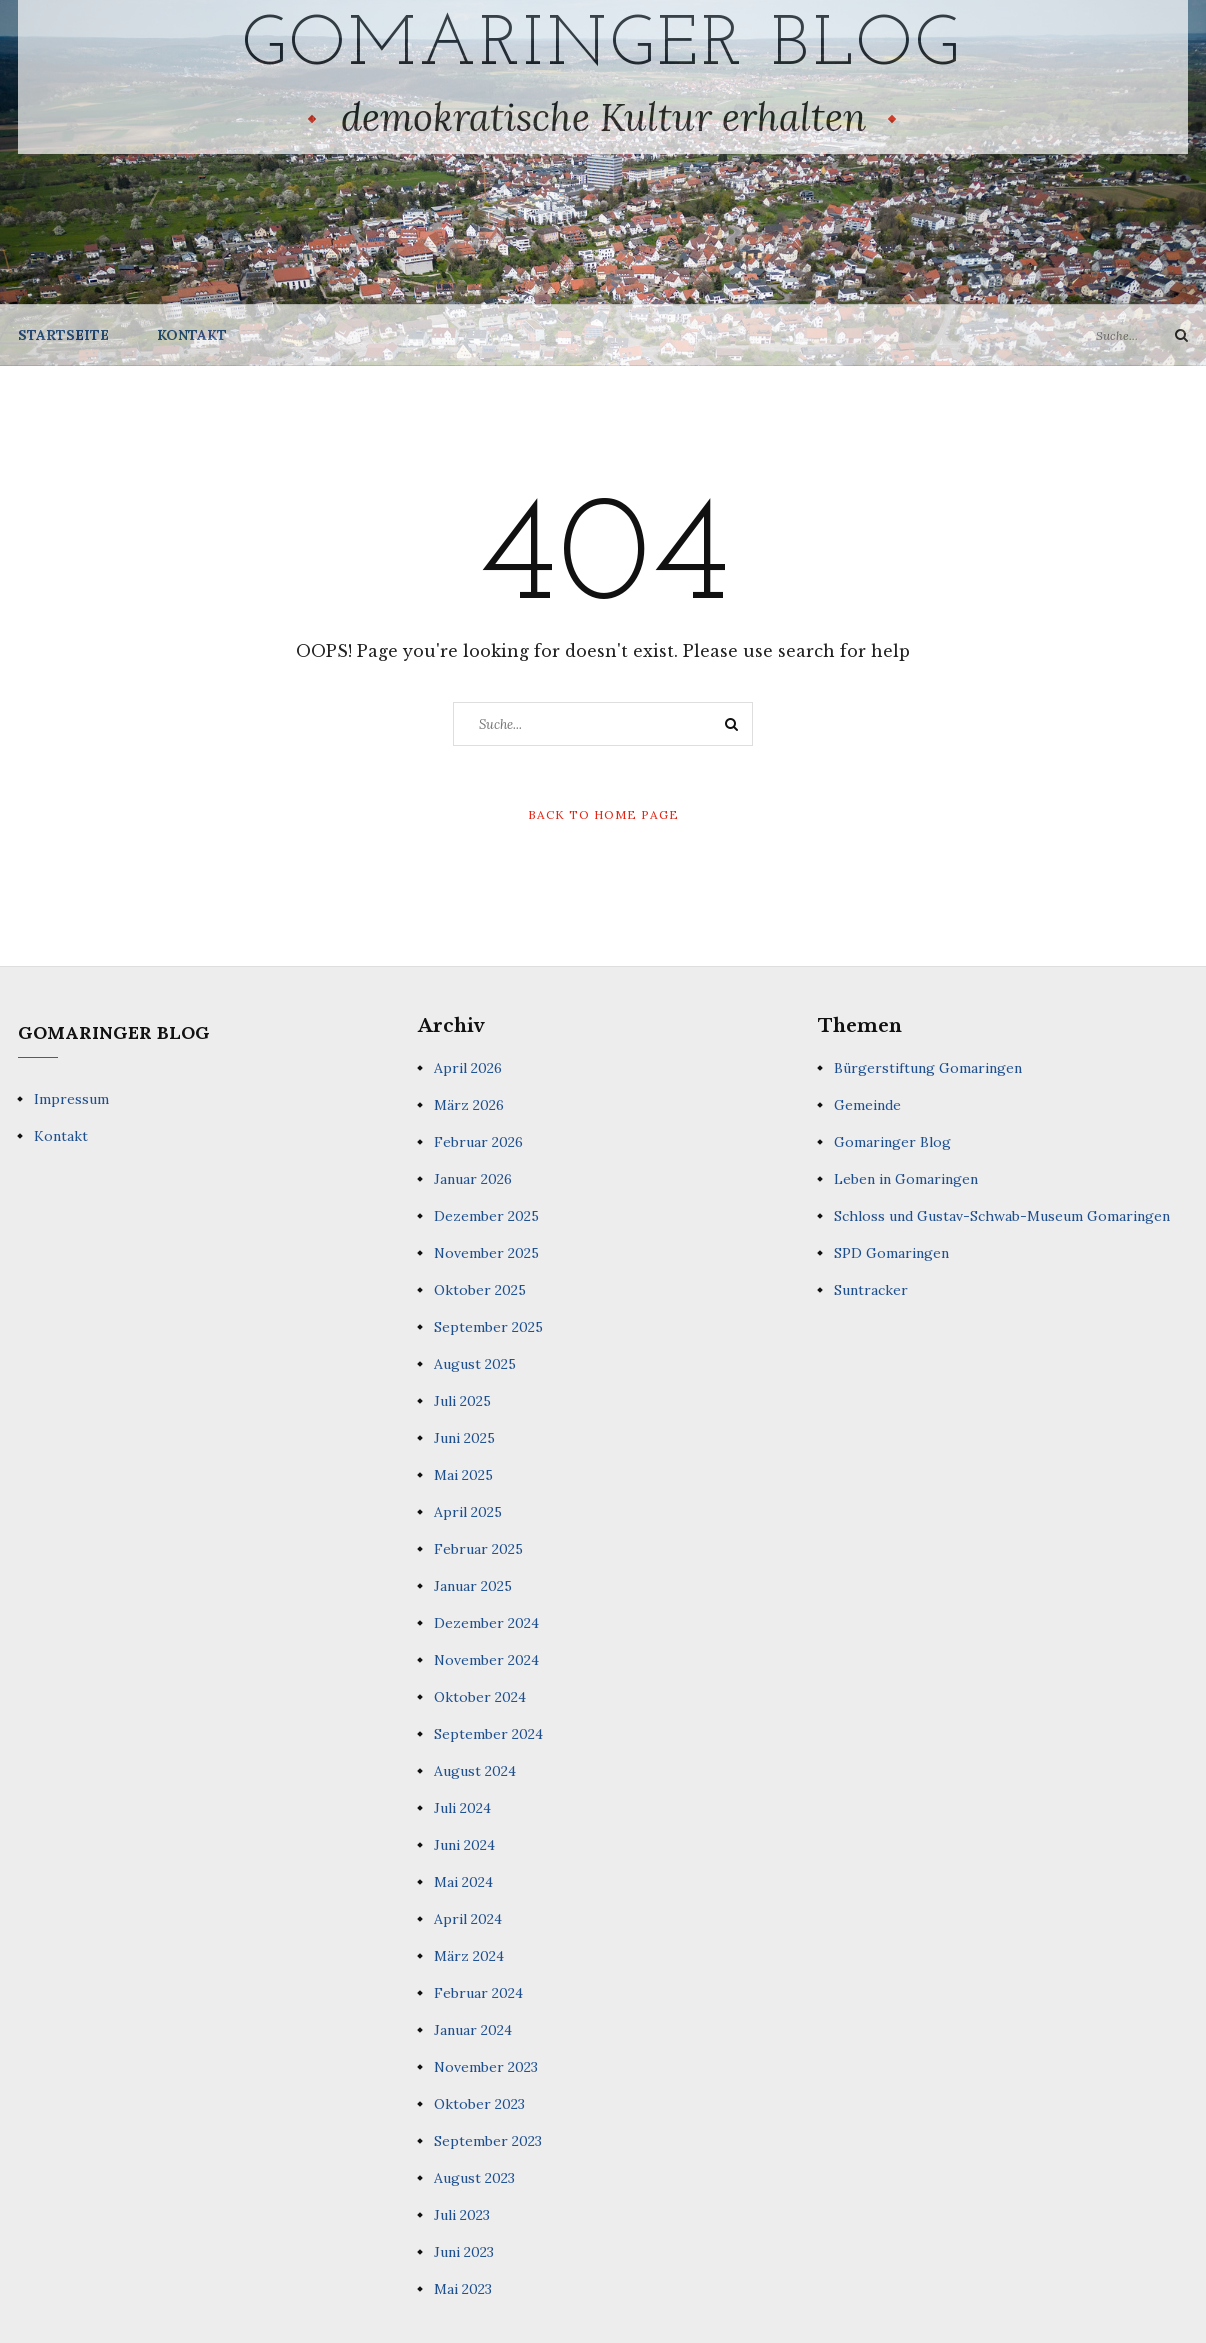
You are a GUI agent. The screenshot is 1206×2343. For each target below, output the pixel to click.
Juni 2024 (464, 1845)
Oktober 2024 (480, 1697)
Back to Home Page (603, 814)
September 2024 (488, 1734)
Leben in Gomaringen (906, 1179)
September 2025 (488, 1327)
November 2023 (486, 2067)
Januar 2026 (473, 1179)
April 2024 (468, 1919)
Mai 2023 (463, 2289)
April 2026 (468, 1068)
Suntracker (871, 1290)
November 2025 (486, 1253)
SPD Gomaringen (891, 1253)
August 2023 (474, 2178)
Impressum (71, 1099)
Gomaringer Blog (603, 46)
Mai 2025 (463, 1475)
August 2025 (475, 1364)
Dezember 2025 (486, 1216)
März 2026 (469, 1105)
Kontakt (192, 335)
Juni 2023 (464, 2252)
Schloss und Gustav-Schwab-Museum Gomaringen (1002, 1216)
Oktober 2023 (479, 2104)
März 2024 (469, 1956)
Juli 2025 (462, 1401)
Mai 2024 (463, 1882)
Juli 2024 (462, 1808)
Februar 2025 (478, 1549)
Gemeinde (867, 1105)
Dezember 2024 (486, 1623)
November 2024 (486, 1660)
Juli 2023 (462, 2215)
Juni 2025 (464, 1438)
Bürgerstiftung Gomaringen (928, 1068)
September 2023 (488, 2141)
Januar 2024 (473, 2030)
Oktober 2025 (480, 1290)
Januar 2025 (473, 1586)
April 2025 (468, 1512)
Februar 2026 (478, 1142)
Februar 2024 (478, 1993)
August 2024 (475, 1771)
